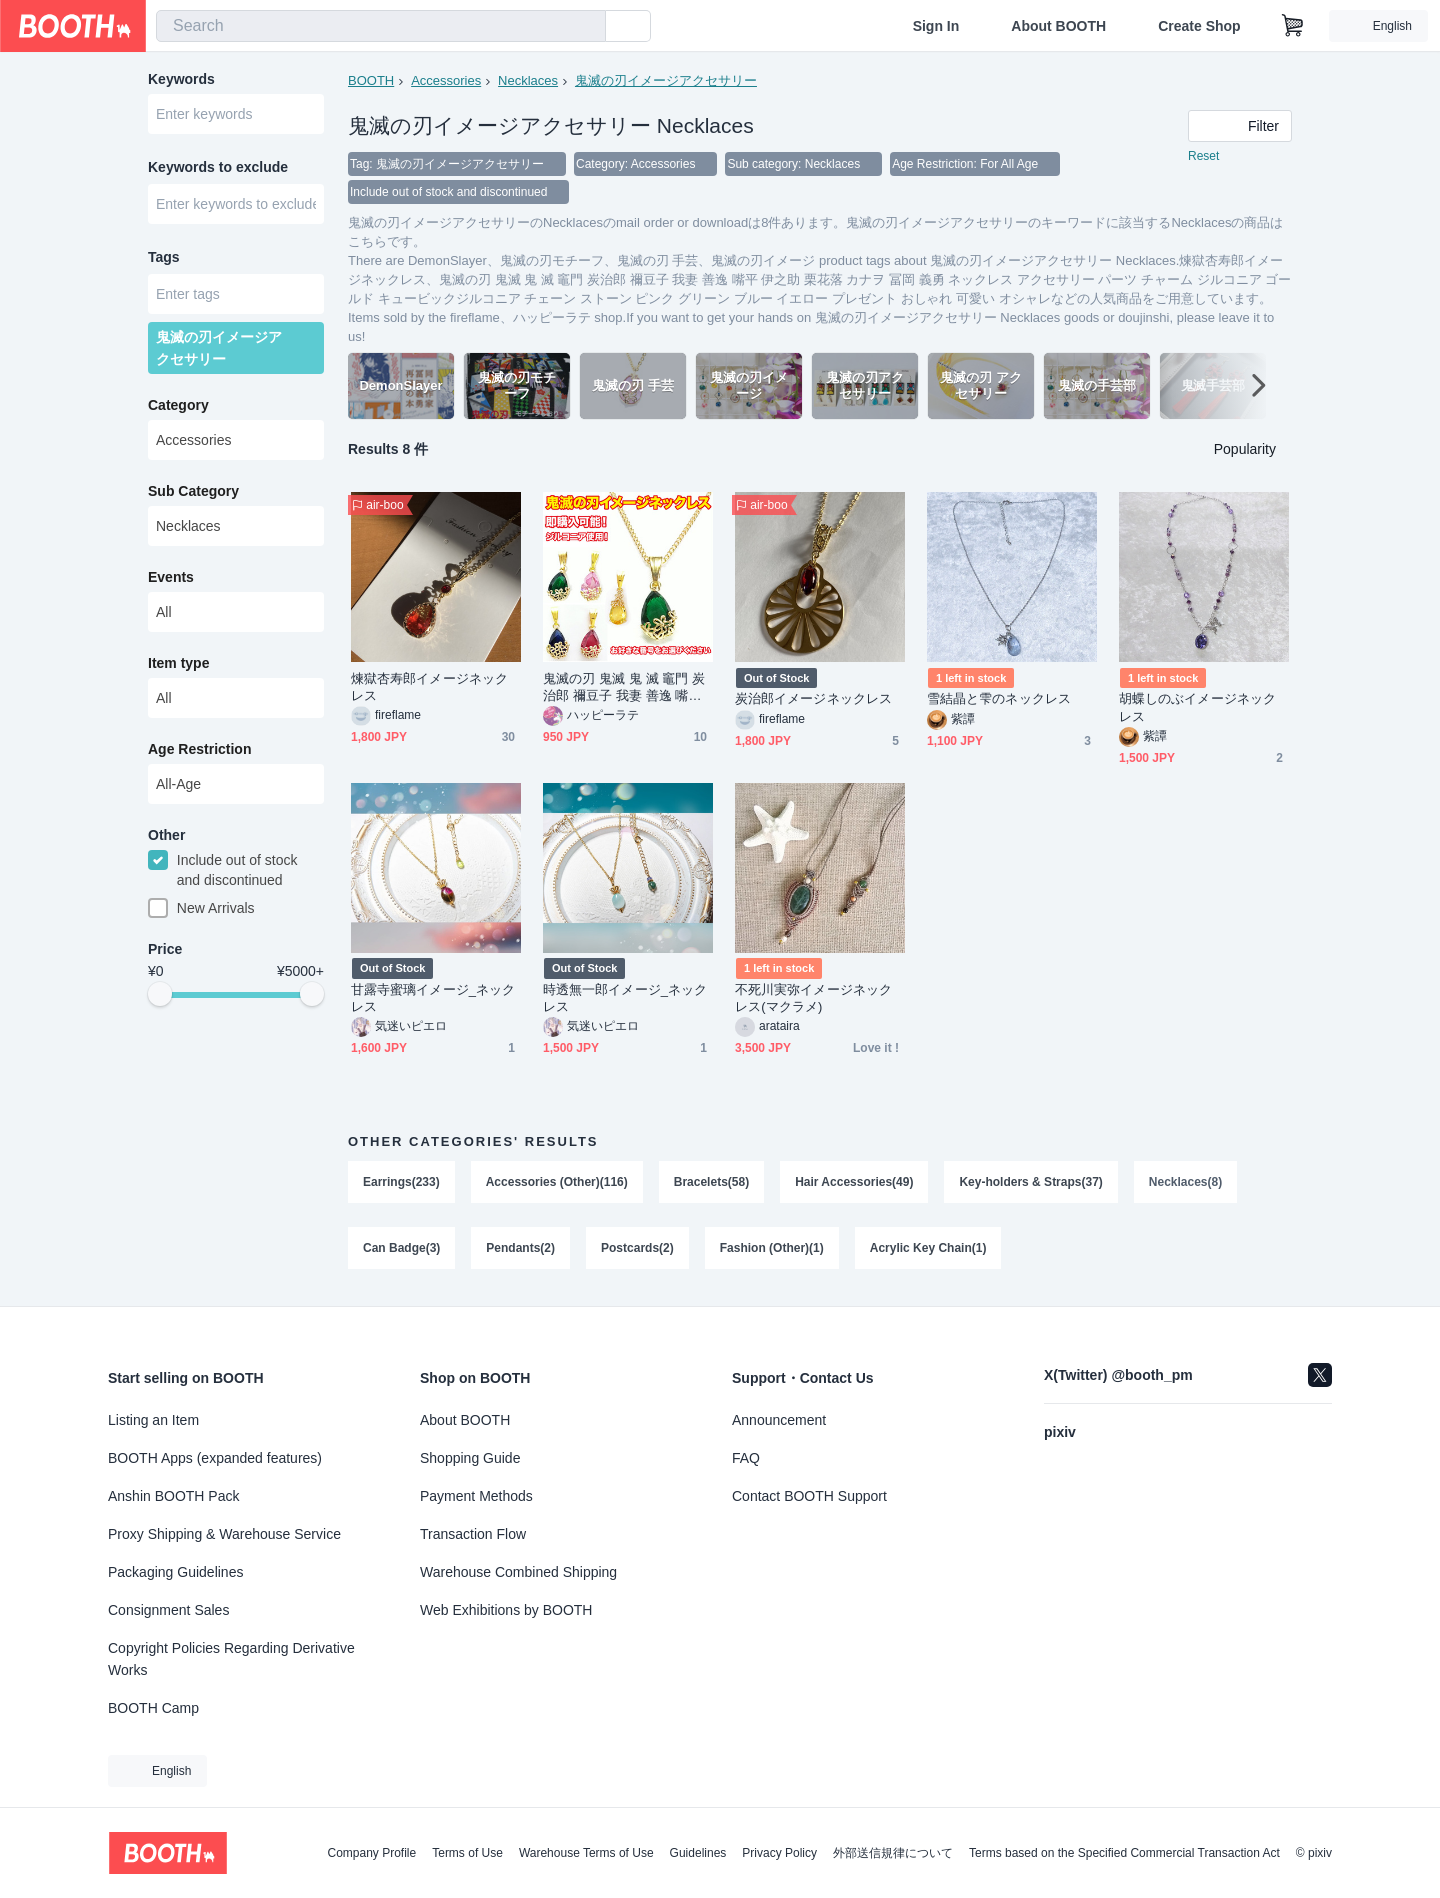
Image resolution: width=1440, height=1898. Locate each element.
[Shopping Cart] (1293, 26)
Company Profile (371, 1853)
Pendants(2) (520, 1248)
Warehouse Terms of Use (586, 1853)
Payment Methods (476, 1496)
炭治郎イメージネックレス (813, 698)
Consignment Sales (168, 1610)
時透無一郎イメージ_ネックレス (625, 998)
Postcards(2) (637, 1248)
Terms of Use (467, 1853)
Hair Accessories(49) (854, 1182)
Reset (1203, 156)
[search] (586, 27)
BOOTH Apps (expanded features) (215, 1458)
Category (178, 405)
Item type (178, 663)
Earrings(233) (401, 1182)
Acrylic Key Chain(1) (928, 1248)
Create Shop (1199, 26)
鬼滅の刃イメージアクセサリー (666, 80)
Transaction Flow (473, 1534)
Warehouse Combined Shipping (518, 1572)
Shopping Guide (470, 1458)
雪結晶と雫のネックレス (999, 698)
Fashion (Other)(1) (772, 1248)
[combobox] (381, 26)
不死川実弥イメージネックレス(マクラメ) (813, 998)
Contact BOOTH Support (809, 1496)
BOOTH (371, 80)
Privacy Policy (779, 1853)
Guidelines (698, 1853)
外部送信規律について (893, 1853)
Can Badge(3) (401, 1248)
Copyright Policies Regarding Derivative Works (231, 1659)
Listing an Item (153, 1420)
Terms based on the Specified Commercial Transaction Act (1124, 1853)
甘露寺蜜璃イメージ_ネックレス (433, 998)
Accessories (446, 80)
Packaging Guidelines (175, 1572)
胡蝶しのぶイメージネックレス (1197, 707)
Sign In (936, 26)
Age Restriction (199, 749)
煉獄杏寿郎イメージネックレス (429, 687)
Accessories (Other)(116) (557, 1182)
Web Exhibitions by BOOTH (506, 1610)
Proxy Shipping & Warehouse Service (224, 1534)
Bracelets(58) (711, 1182)
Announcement (779, 1420)
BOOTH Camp (153, 1708)
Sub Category (193, 491)
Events (171, 577)
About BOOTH (1058, 26)
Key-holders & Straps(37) (1030, 1182)
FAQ (746, 1458)
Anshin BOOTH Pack (174, 1496)
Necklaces (528, 80)
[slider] (160, 994)
